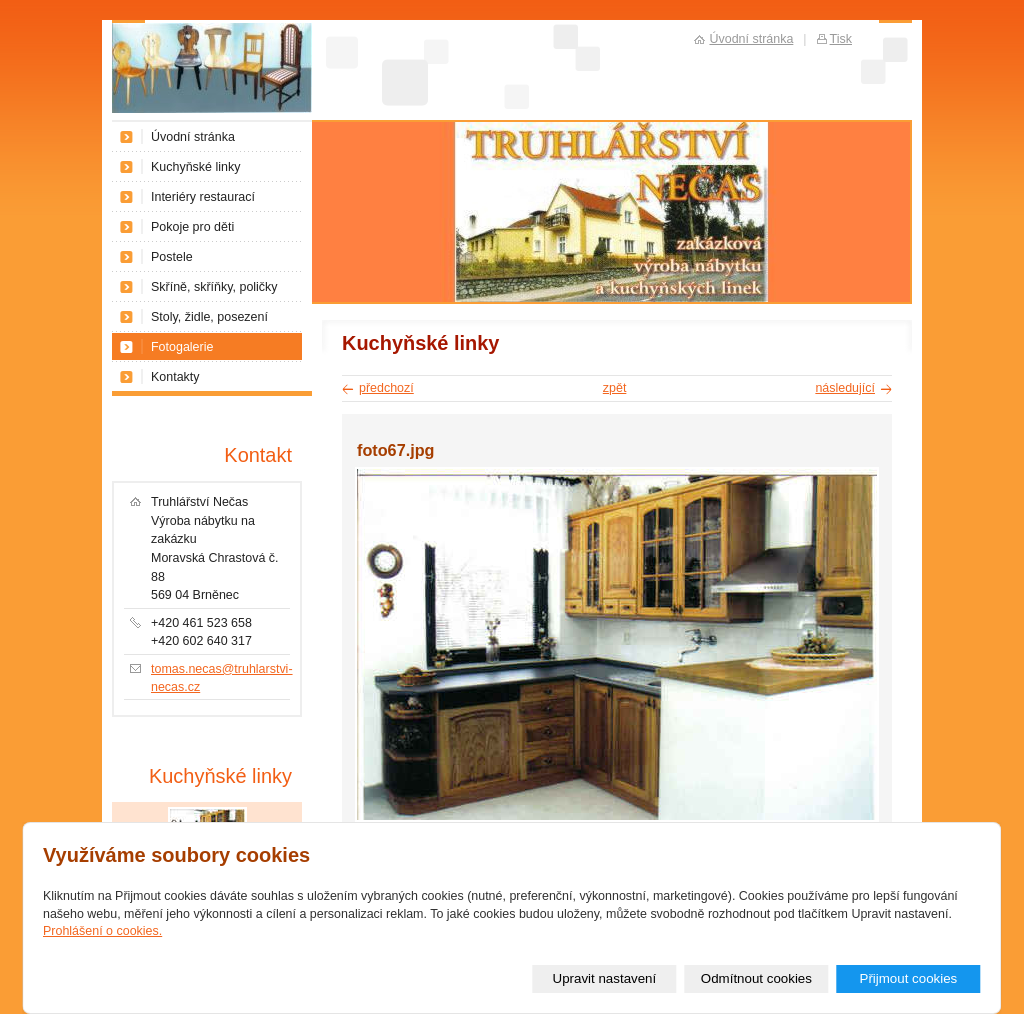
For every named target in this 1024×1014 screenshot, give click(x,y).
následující (845, 388)
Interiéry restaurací (203, 197)
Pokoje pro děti (192, 227)
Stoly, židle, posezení (209, 317)
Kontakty (175, 377)
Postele (172, 257)
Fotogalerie (182, 347)
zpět (615, 388)
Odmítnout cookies (756, 978)
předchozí (386, 388)
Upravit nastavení (605, 978)
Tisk (841, 39)
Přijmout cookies (908, 978)
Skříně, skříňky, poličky (214, 287)
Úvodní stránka (193, 137)
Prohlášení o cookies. (102, 931)
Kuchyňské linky (195, 167)
